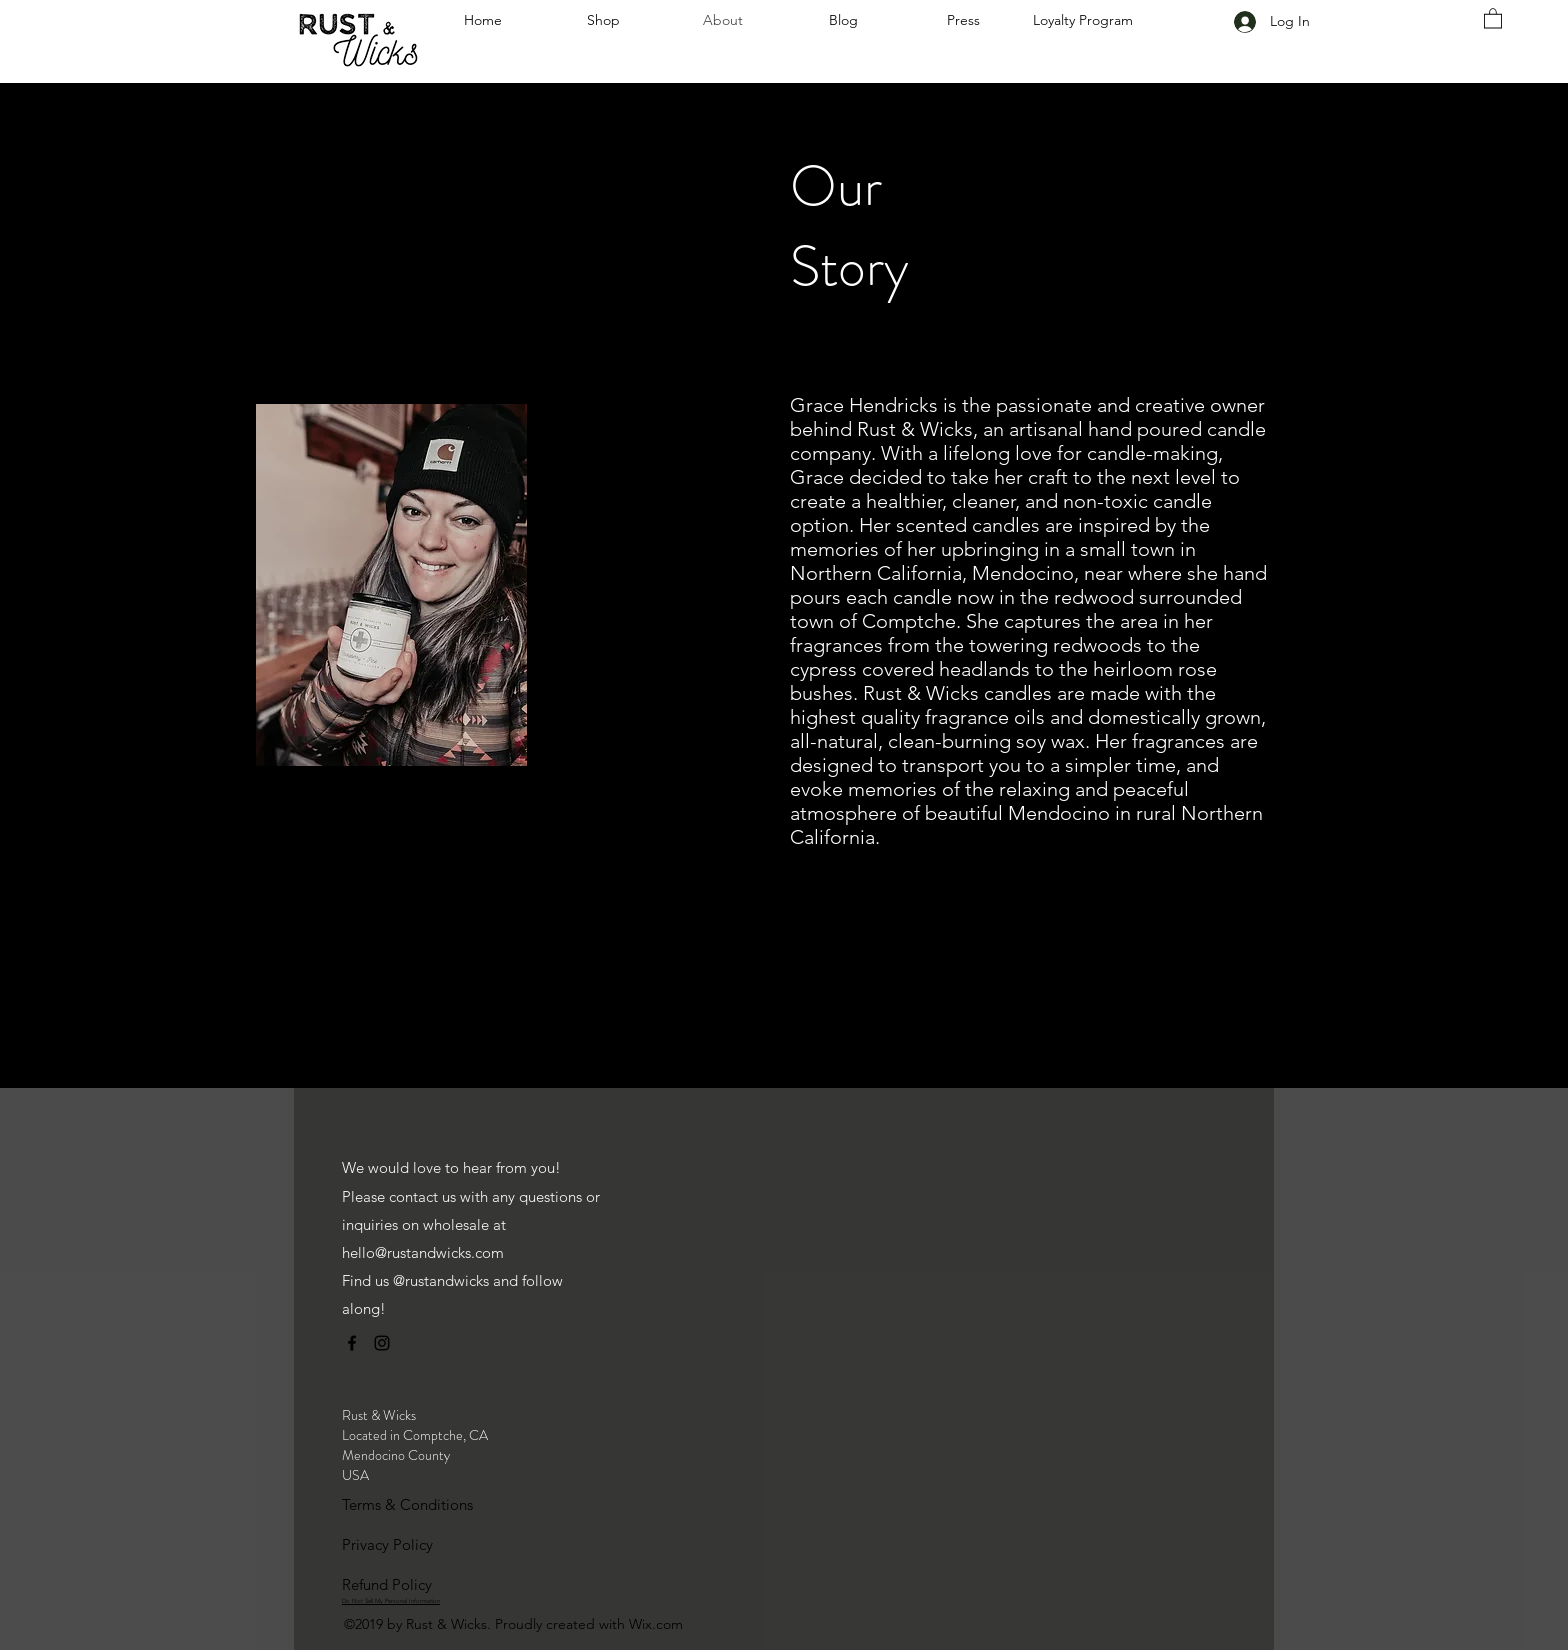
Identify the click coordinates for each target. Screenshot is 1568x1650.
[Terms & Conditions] (413, 1505)
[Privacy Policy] (413, 1545)
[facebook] (352, 1343)
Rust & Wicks (379, 1415)
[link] (1493, 17)
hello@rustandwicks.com (423, 1252)
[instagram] (382, 1343)
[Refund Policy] (413, 1585)
